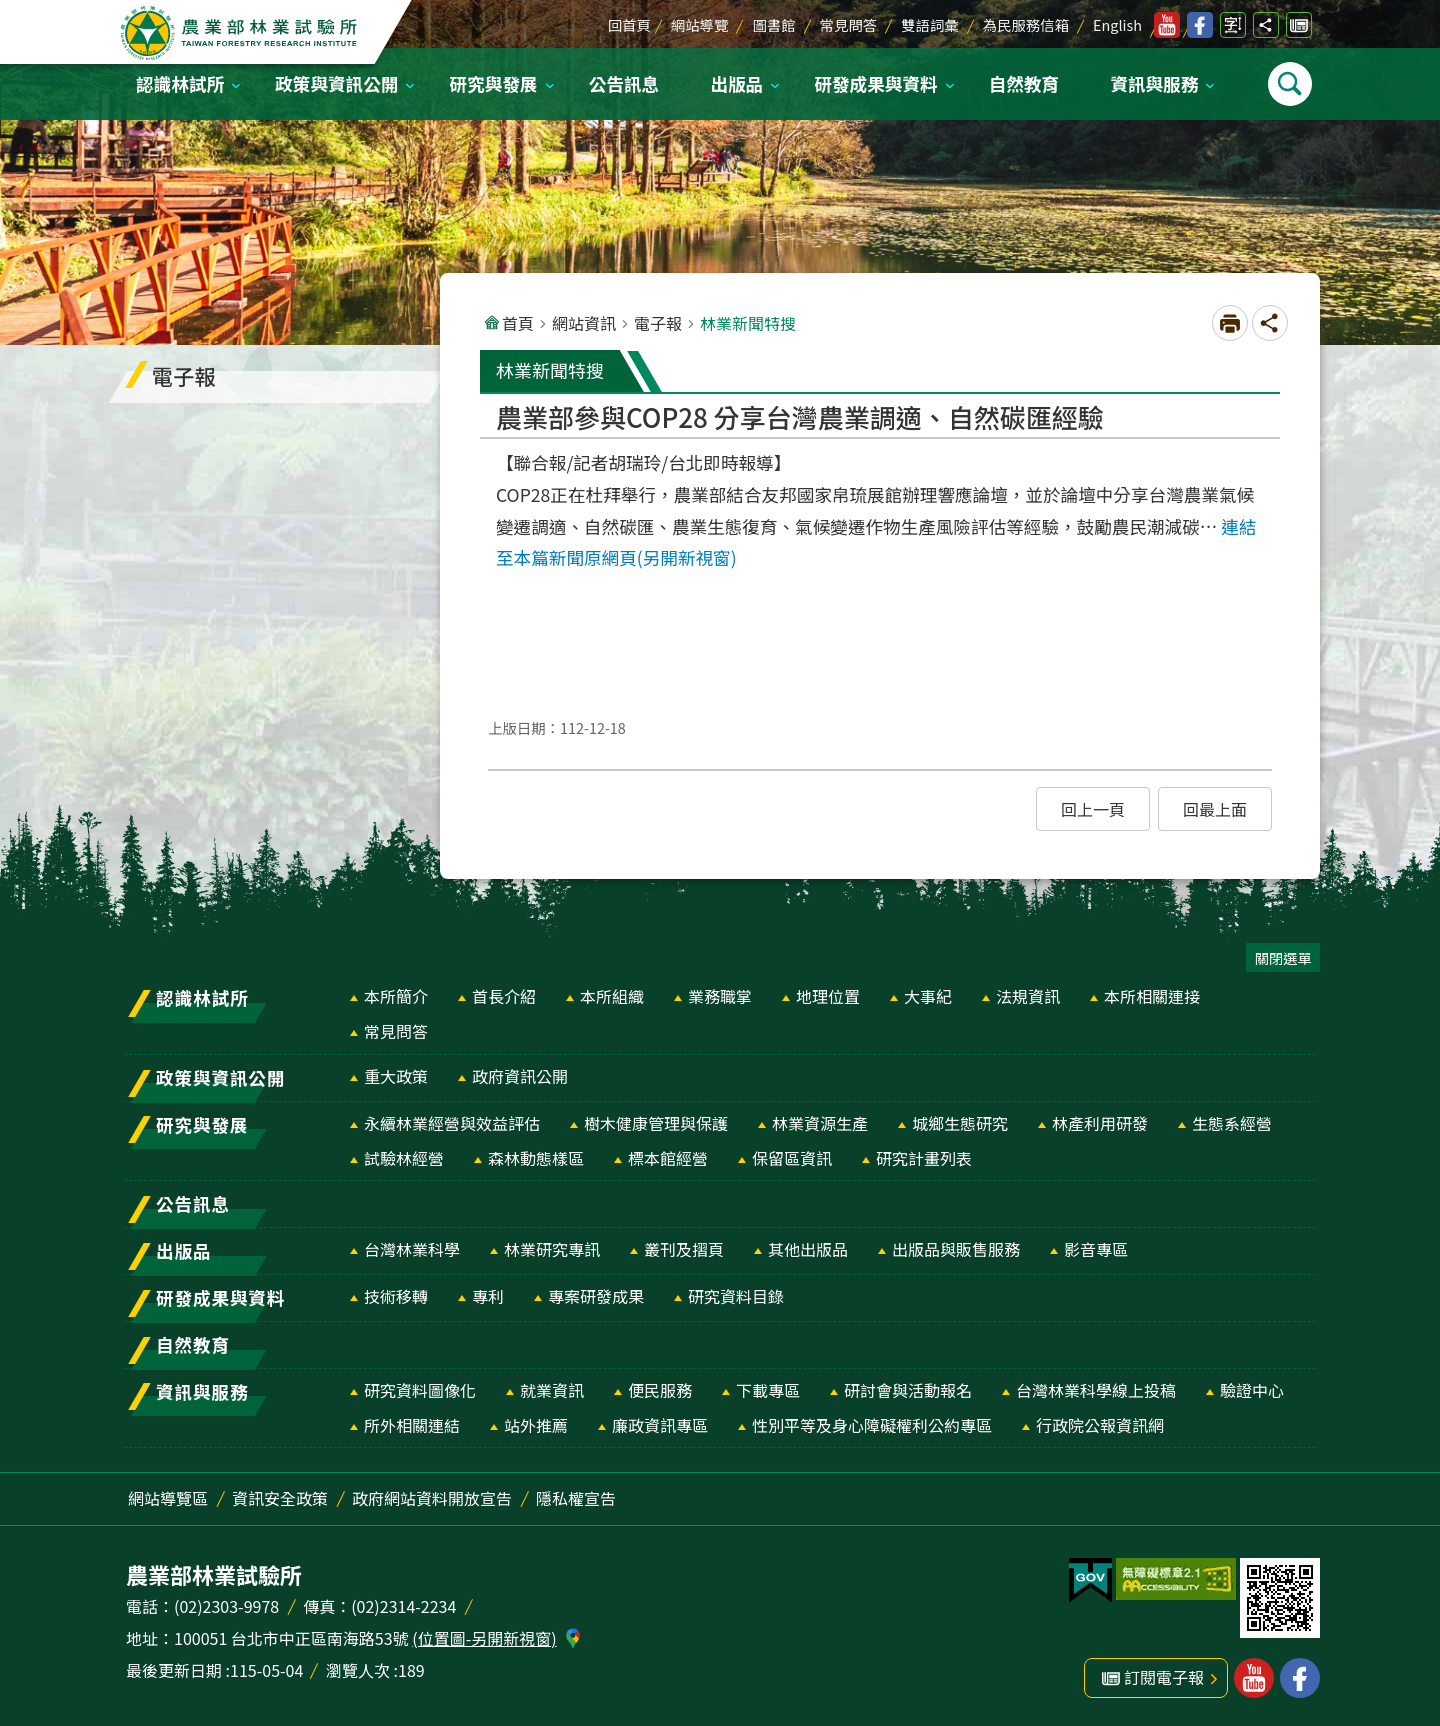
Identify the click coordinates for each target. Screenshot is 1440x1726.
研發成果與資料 (875, 83)
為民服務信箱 (1026, 24)
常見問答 (849, 24)
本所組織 (612, 996)
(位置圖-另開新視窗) (484, 1638)
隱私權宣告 (576, 1498)
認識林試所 (180, 83)
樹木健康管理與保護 (656, 1123)
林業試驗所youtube (1167, 25)
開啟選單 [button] (1290, 84)
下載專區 (768, 1390)
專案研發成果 (596, 1296)
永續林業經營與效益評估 (452, 1123)
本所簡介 (396, 996)
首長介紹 (504, 996)
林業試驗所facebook (1200, 25)
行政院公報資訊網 (1100, 1425)
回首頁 (629, 24)
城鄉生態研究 (960, 1123)
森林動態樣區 (536, 1158)
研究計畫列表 (924, 1158)
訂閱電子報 (1299, 25)
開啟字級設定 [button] (1233, 25)
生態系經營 (1232, 1123)
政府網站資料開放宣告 (432, 1498)
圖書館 (773, 24)
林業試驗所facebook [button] (1300, 1678)
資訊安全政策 (280, 1498)
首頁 (518, 323)
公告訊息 (624, 83)
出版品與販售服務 (956, 1249)
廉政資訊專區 (660, 1425)
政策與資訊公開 (336, 83)
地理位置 (828, 996)
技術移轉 (396, 1296)
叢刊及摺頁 (684, 1249)
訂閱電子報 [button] (1164, 1677)
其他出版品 (808, 1249)
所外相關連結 (412, 1425)
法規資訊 (1028, 996)
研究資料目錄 (736, 1296)
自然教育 (1024, 83)
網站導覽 (700, 24)
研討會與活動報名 (908, 1390)
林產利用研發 (1100, 1123)
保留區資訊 (792, 1158)
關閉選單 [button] (1283, 957)
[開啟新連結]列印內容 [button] (1230, 323)
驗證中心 (1252, 1390)
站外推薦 (536, 1425)
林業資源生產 (820, 1123)
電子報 (658, 323)
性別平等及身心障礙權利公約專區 (872, 1425)
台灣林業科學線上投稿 (1096, 1390)
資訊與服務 (1154, 83)
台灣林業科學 (412, 1249)
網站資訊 (584, 323)
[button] (1093, 809)
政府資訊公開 (520, 1076)
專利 (488, 1296)
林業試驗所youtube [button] (1254, 1678)
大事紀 (928, 996)
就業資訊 (552, 1390)
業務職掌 (720, 996)
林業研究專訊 (552, 1249)
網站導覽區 (168, 1498)
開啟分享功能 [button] (1266, 25)
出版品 (736, 83)
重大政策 (396, 1076)
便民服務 (660, 1390)
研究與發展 (494, 83)
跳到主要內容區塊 (10, 10)
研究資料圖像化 (420, 1390)
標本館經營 (668, 1158)
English (1117, 24)
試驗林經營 (404, 1158)
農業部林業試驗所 (241, 33)
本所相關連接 (1152, 996)
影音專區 (1096, 1249)
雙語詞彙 (930, 24)
